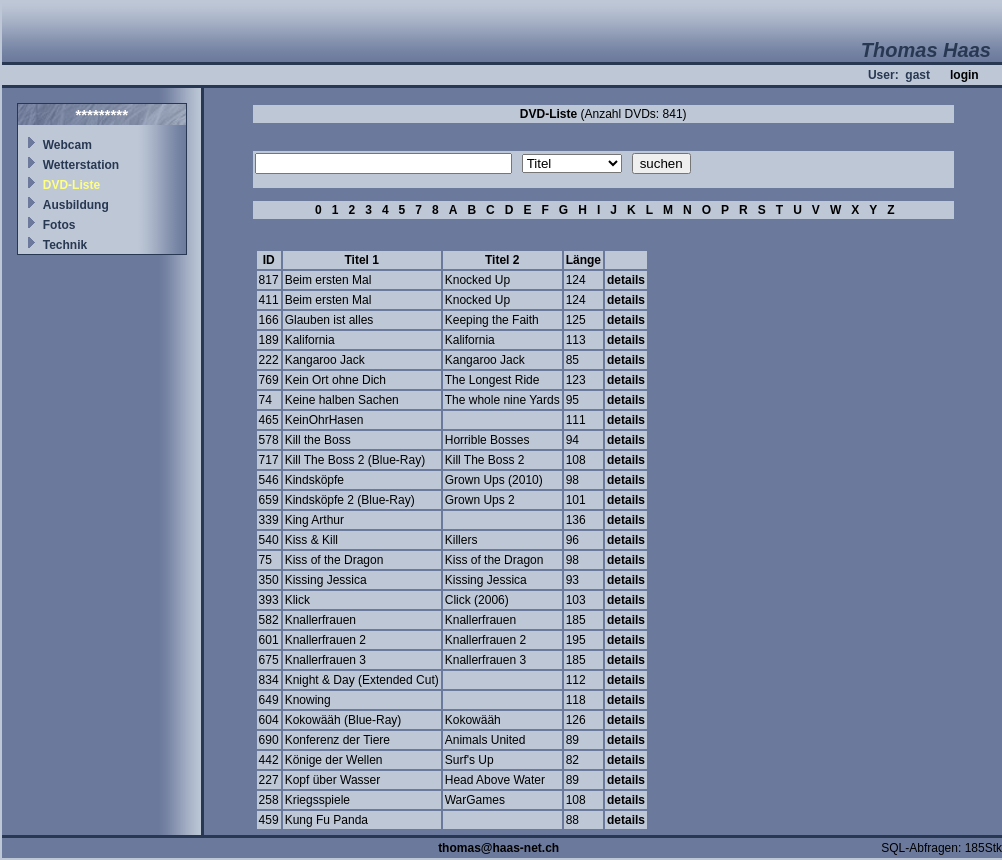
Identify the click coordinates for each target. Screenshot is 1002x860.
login (964, 75)
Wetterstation (81, 165)
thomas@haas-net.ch (498, 848)
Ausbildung (76, 205)
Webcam (67, 145)
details (626, 280)
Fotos (59, 225)
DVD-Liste (71, 185)
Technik (65, 245)
